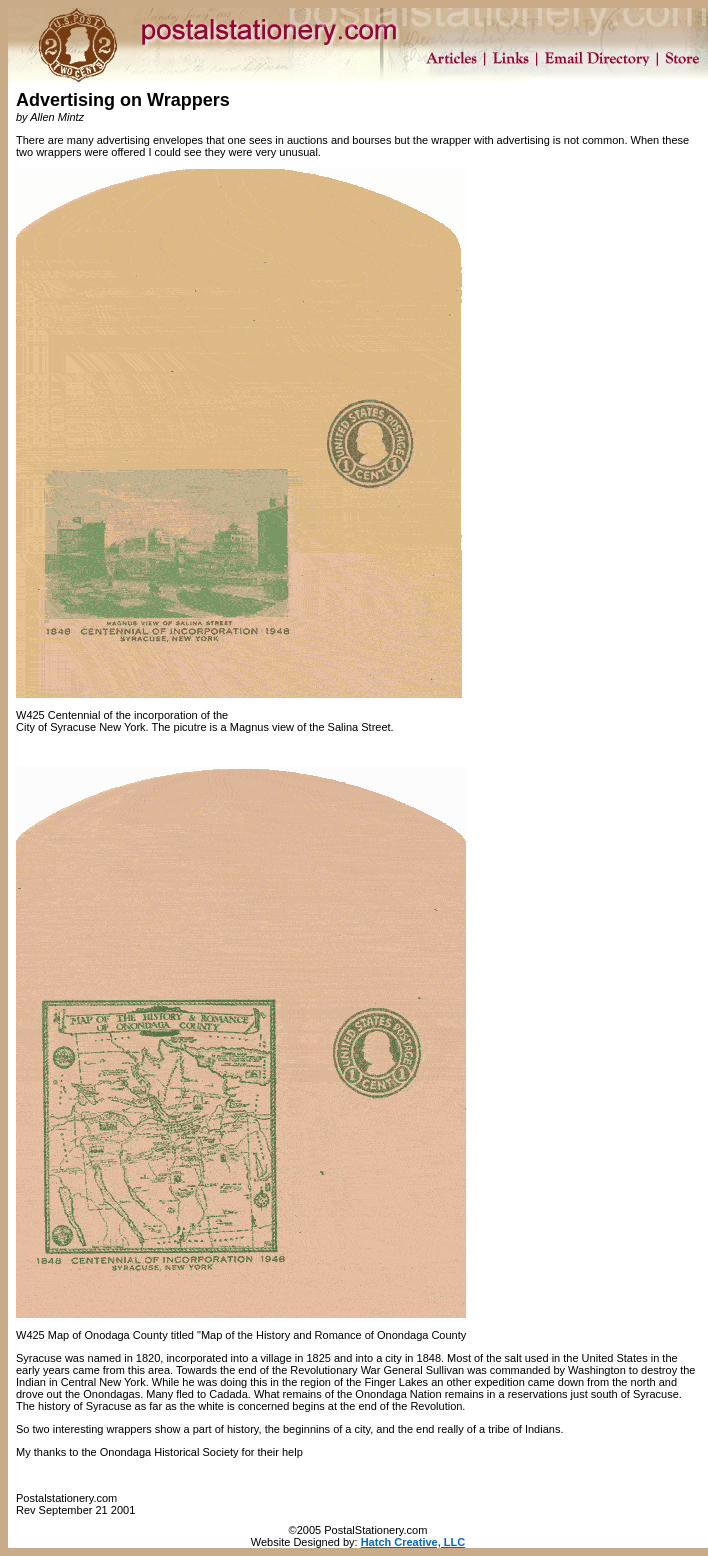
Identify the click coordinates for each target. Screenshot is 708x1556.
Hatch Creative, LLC (413, 1542)
